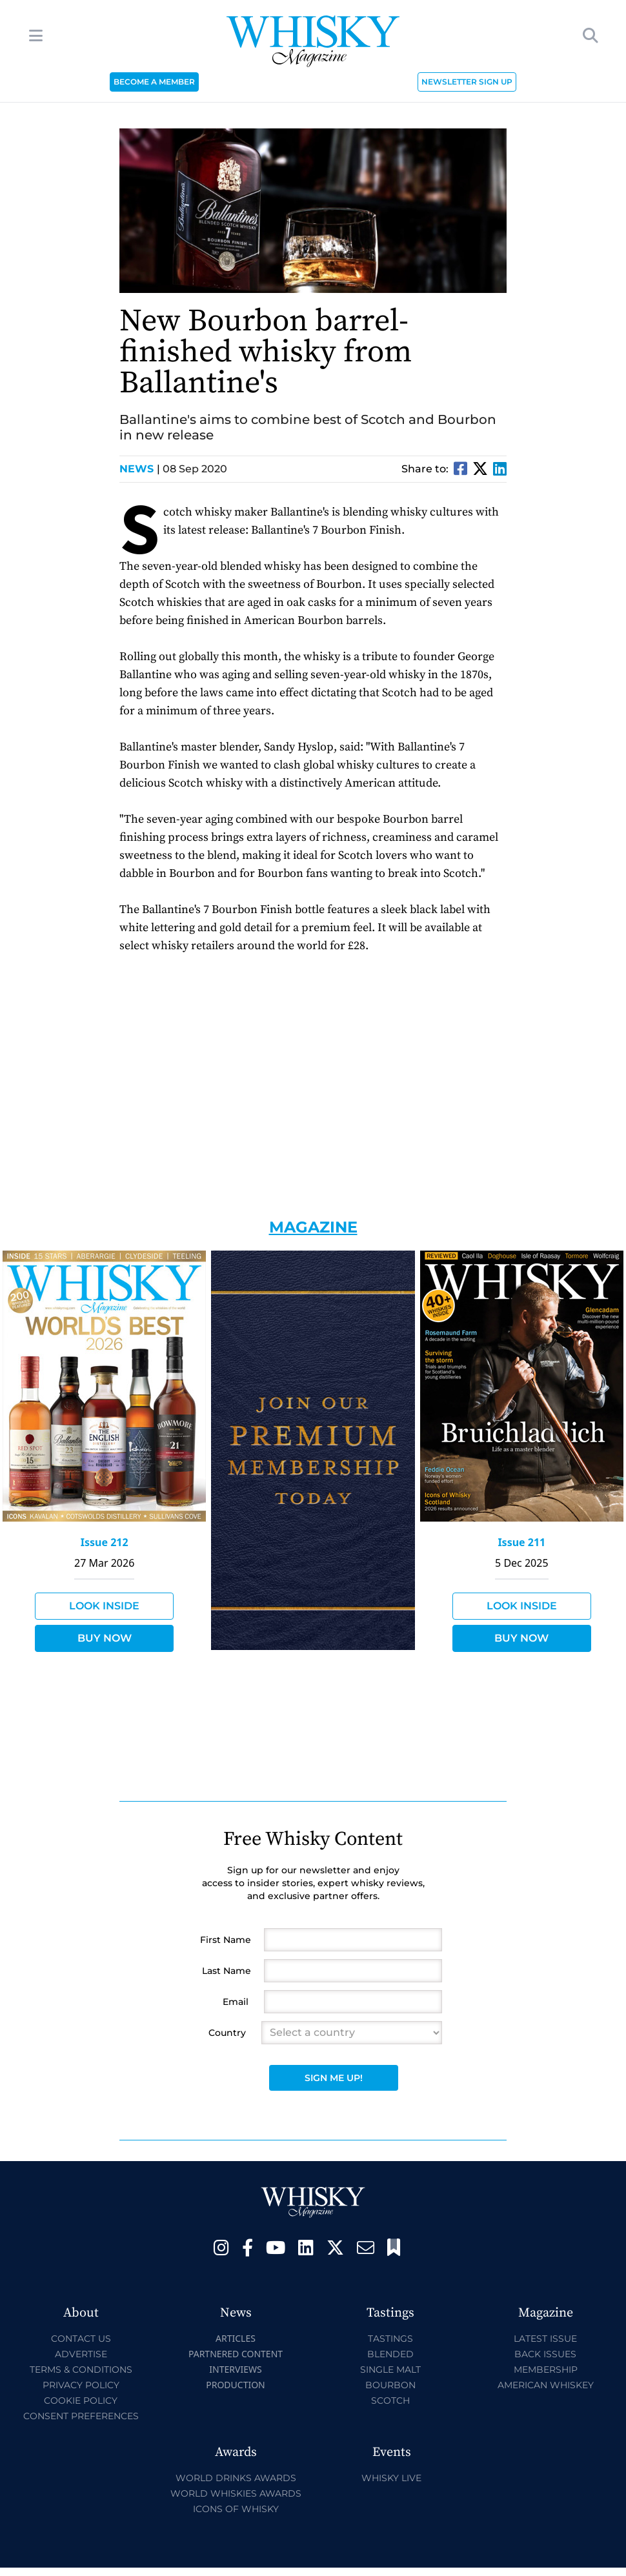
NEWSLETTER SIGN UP (466, 81)
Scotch (390, 2400)
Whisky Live (391, 2478)
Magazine (313, 1227)
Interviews (235, 2369)
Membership (546, 2369)
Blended (390, 2354)
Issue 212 (104, 1542)
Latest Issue (545, 2338)
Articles (236, 2338)
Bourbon (390, 2385)
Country (227, 2032)
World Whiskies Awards (235, 2493)
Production (235, 2385)
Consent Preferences (81, 2416)
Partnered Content (235, 2354)
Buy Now (104, 1638)
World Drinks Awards (236, 2478)
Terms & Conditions (81, 2369)
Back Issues (545, 2354)
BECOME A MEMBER (154, 81)
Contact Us (81, 2338)
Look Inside (104, 1606)
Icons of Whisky (236, 2509)
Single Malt (390, 2369)
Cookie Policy (80, 2400)
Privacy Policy (81, 2385)
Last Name (226, 1971)
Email (235, 2001)
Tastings (390, 2338)
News (139, 469)
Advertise (81, 2354)
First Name (225, 1940)
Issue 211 (521, 1542)
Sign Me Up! (334, 2078)
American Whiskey (546, 2385)
